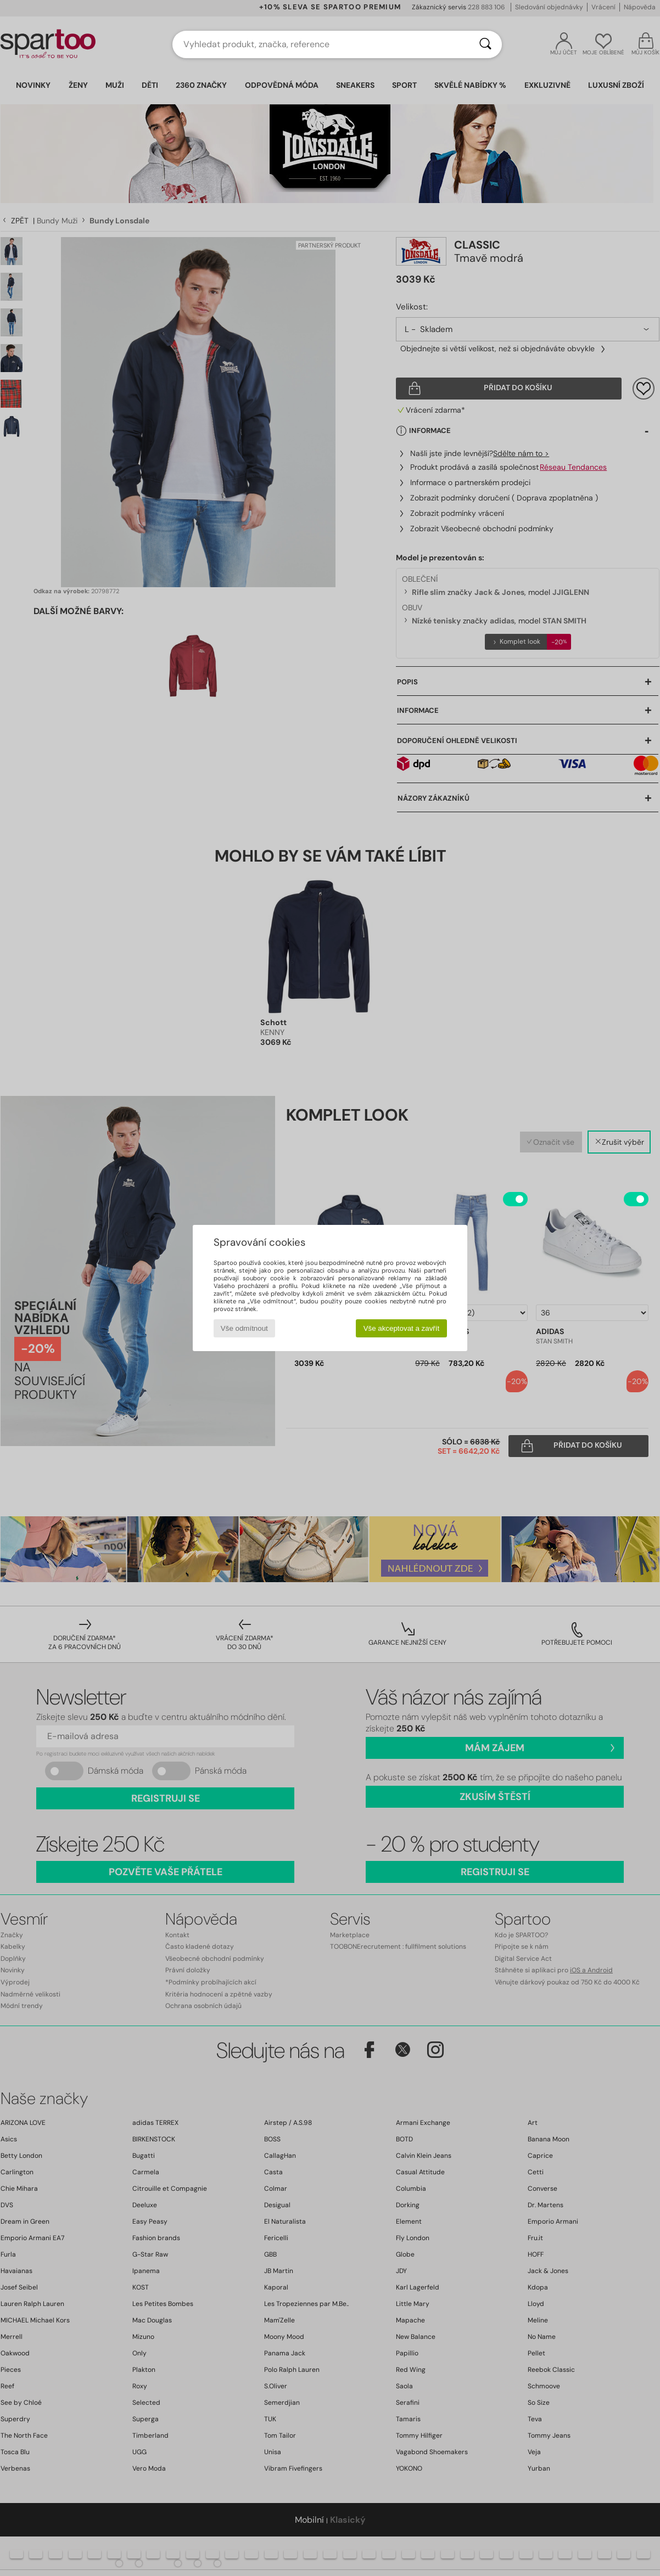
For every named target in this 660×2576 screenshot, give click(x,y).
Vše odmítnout (244, 1328)
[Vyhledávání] (485, 44)
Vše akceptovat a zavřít (401, 1328)
